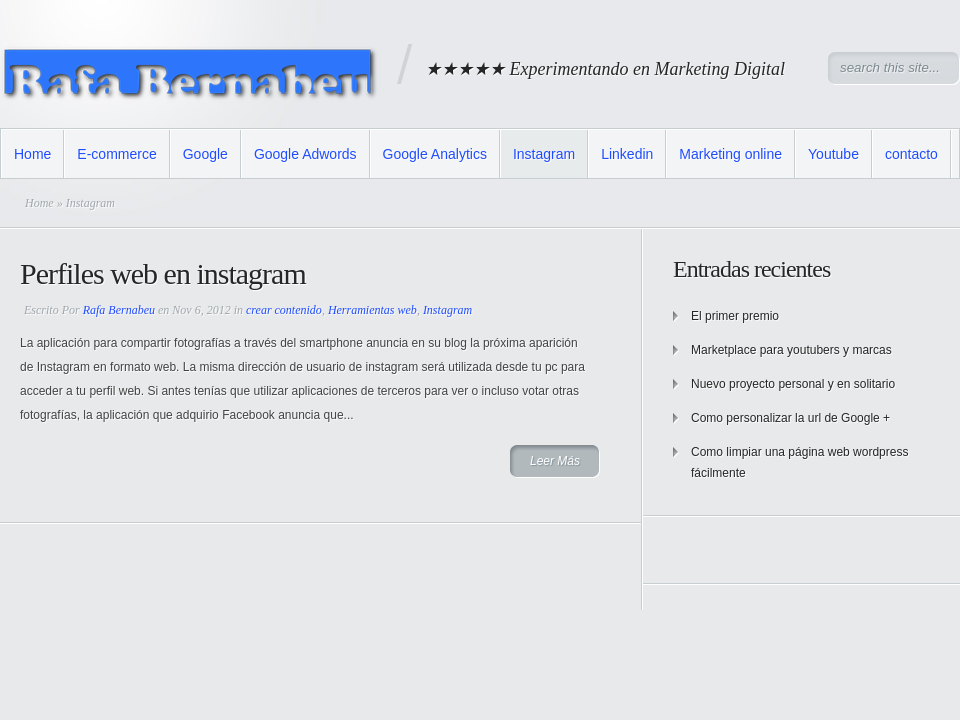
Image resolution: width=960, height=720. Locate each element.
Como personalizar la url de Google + (790, 418)
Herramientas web (372, 310)
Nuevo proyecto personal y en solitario (793, 384)
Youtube (833, 154)
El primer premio (735, 316)
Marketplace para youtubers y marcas (791, 350)
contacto (911, 154)
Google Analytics (435, 154)
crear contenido (284, 310)
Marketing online (730, 154)
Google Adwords (305, 154)
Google (205, 154)
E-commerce (116, 154)
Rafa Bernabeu (119, 310)
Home (32, 154)
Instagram (544, 154)
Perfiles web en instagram (163, 273)
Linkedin (627, 154)
